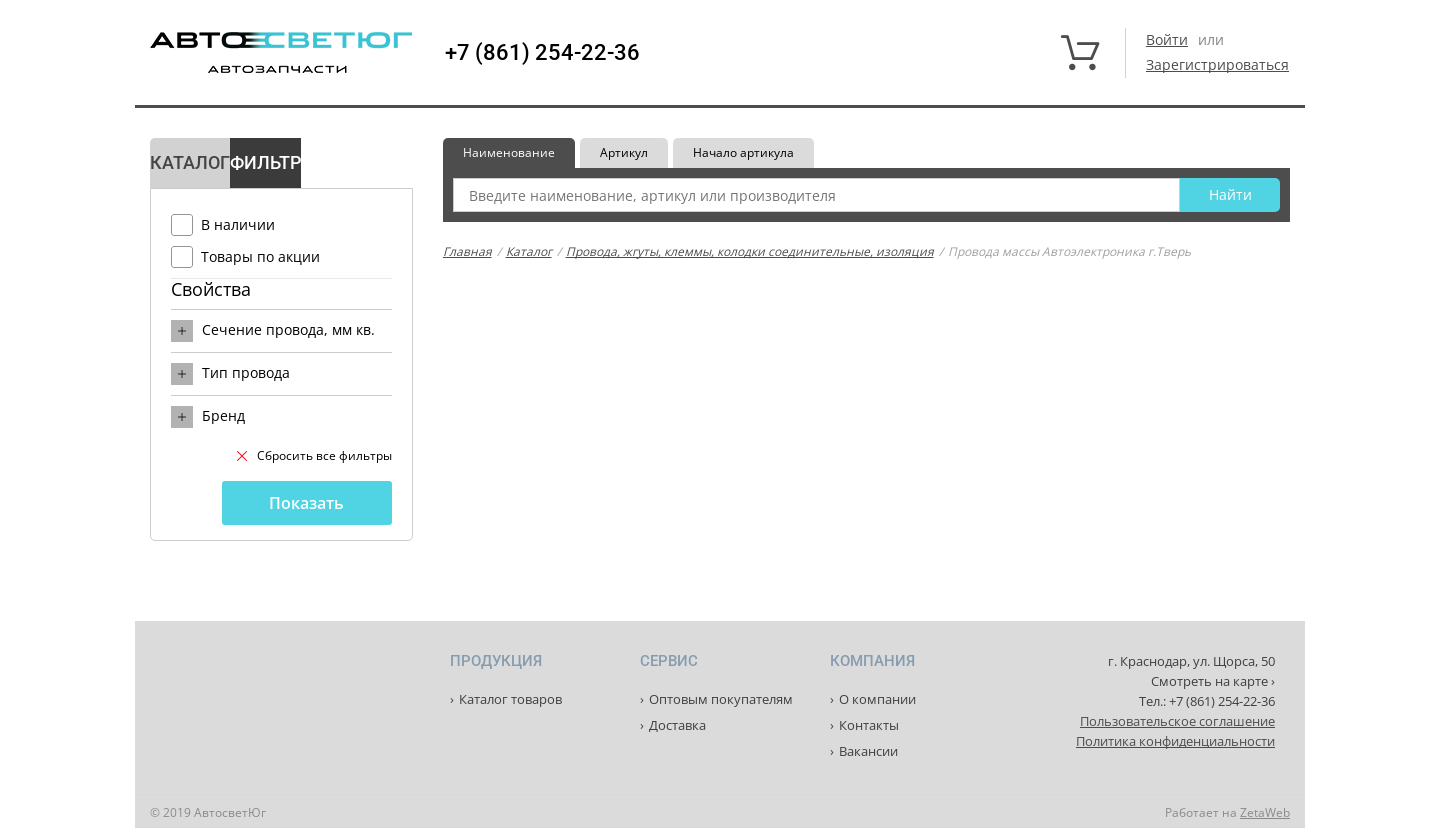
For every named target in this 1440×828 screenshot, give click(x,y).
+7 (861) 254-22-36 (542, 53)
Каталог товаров (510, 699)
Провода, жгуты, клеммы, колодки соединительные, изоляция (750, 251)
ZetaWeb (1265, 812)
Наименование (509, 152)
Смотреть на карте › (1213, 681)
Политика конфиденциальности (1175, 741)
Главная (467, 251)
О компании (877, 699)
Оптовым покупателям (721, 699)
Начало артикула (743, 152)
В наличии (238, 224)
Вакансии (868, 751)
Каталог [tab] (190, 162)
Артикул (624, 152)
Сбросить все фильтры (314, 455)
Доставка (677, 725)
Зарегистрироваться (1217, 64)
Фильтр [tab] (265, 162)
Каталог (529, 251)
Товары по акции (260, 256)
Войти (1167, 39)
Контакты (869, 725)
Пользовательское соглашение (1177, 721)
